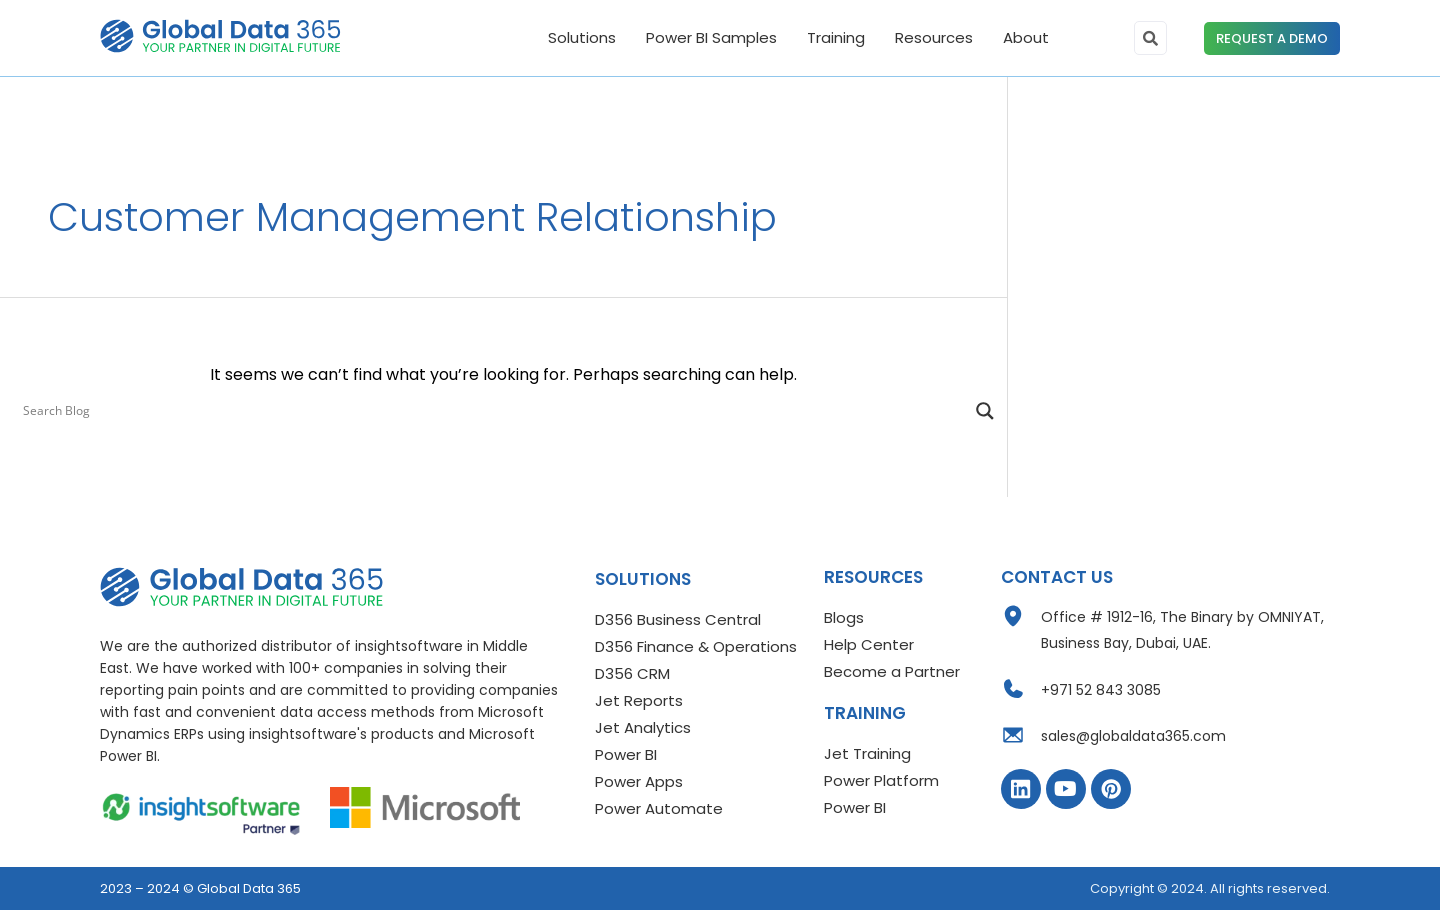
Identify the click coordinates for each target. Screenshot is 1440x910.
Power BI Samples (711, 37)
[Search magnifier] (985, 411)
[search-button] (1150, 38)
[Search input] (494, 411)
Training (836, 37)
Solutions (582, 37)
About (1026, 37)
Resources (934, 37)
